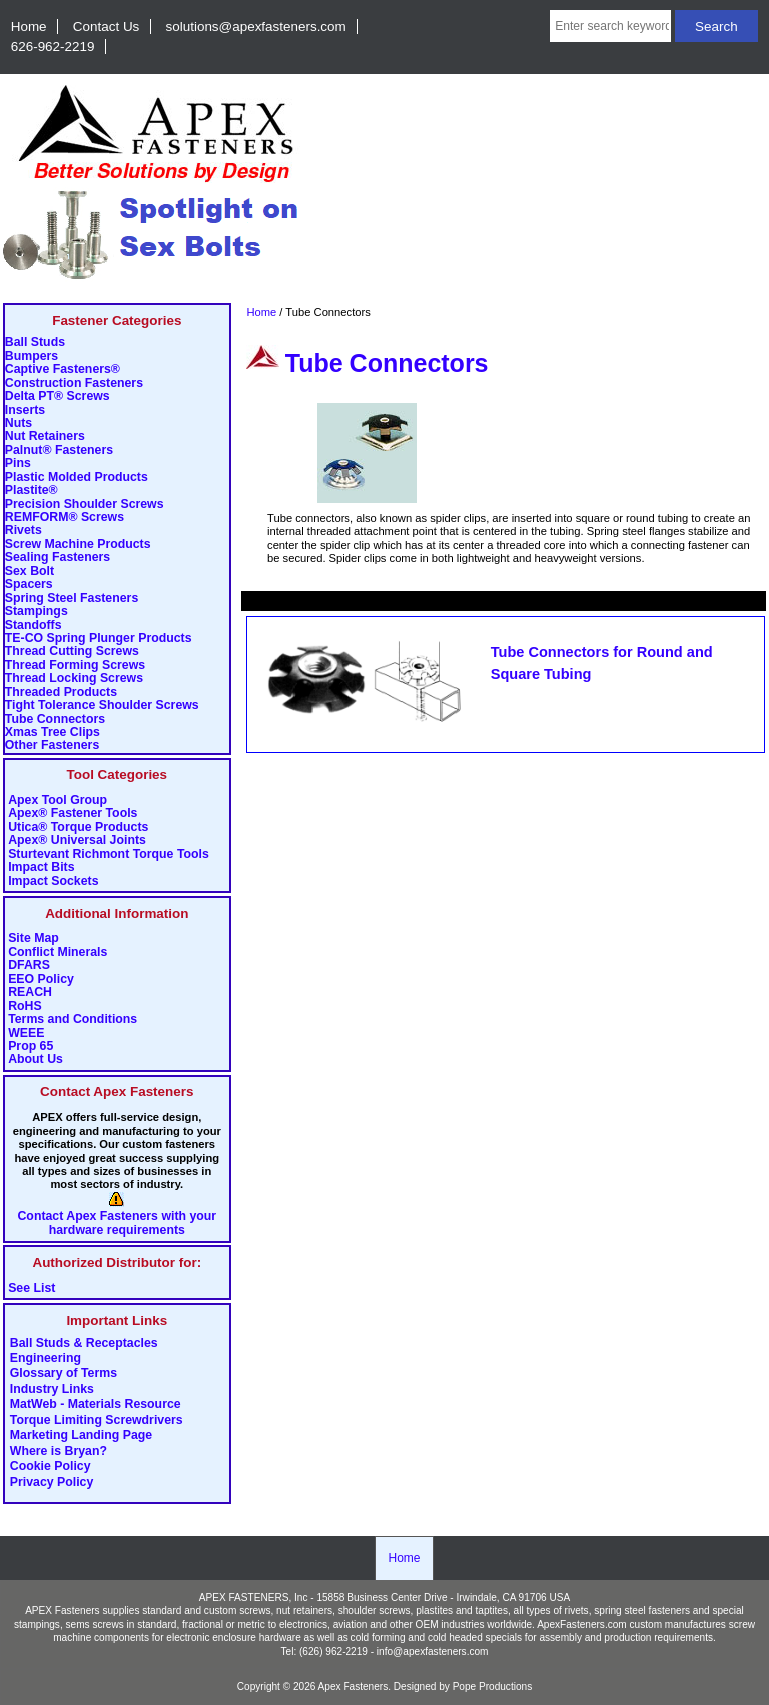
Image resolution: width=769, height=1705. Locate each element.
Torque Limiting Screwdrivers (96, 1420)
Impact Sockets (53, 881)
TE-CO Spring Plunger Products (98, 638)
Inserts (25, 410)
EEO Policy (41, 979)
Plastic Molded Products (76, 477)
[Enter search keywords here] (610, 26)
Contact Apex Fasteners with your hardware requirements (116, 1223)
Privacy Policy (52, 1482)
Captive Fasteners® (62, 369)
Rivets (23, 530)
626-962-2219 (53, 46)
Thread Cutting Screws (72, 651)
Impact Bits (41, 867)
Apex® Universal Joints (77, 840)
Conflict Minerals (57, 952)
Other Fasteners (52, 745)
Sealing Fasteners (57, 557)
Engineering (45, 1359)
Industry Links (52, 1389)
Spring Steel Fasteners (71, 598)
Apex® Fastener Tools (72, 813)
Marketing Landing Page (81, 1436)
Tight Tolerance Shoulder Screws (102, 705)
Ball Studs (35, 342)
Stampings (36, 611)
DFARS (29, 965)
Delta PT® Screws (57, 396)
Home (29, 26)
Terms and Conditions (72, 1019)
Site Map (33, 938)
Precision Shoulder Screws (84, 504)
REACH (30, 992)
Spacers (29, 584)
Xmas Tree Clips (52, 732)
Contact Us (106, 26)
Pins (18, 463)
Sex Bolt (29, 571)
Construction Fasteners (74, 383)
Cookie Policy (50, 1467)
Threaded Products (61, 692)
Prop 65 (30, 1046)
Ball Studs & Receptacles (84, 1343)
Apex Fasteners (353, 1686)
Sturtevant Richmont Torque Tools (108, 854)
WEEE (26, 1033)
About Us (35, 1059)
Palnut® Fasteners (59, 450)
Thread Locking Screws (74, 678)
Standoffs (33, 625)
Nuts (18, 423)
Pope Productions (493, 1686)
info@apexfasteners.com (433, 1651)
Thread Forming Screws (75, 665)
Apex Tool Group (57, 800)
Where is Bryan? (58, 1451)
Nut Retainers (45, 436)
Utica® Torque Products (78, 827)
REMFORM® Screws (64, 517)
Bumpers (31, 356)
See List (31, 1288)
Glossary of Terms (63, 1374)
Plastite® (31, 490)
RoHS (25, 1006)
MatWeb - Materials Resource (95, 1405)
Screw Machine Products (78, 544)
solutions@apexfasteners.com (256, 26)
